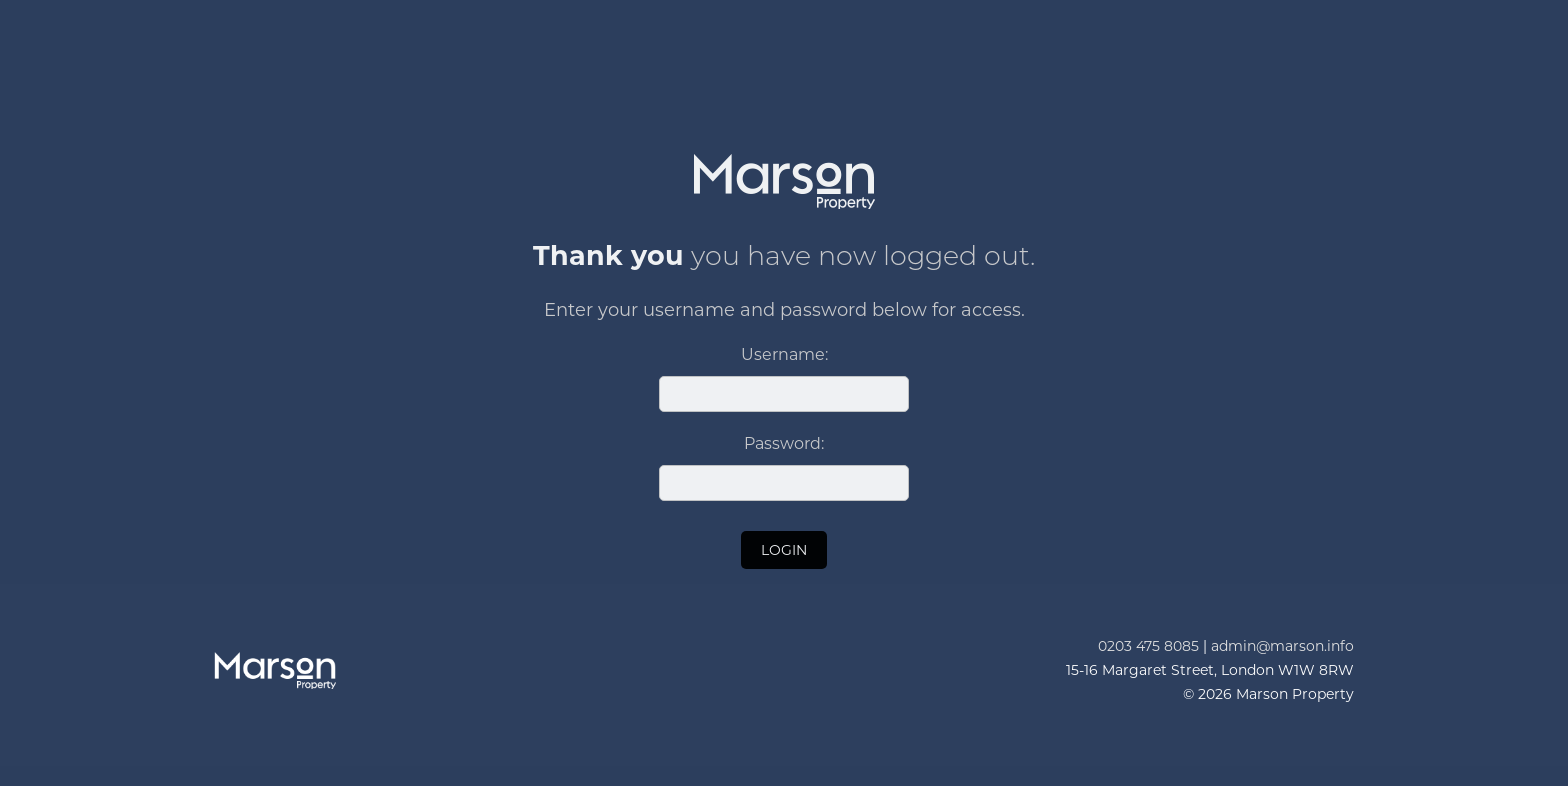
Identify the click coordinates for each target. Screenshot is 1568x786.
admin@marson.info (1282, 646)
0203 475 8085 (1148, 646)
